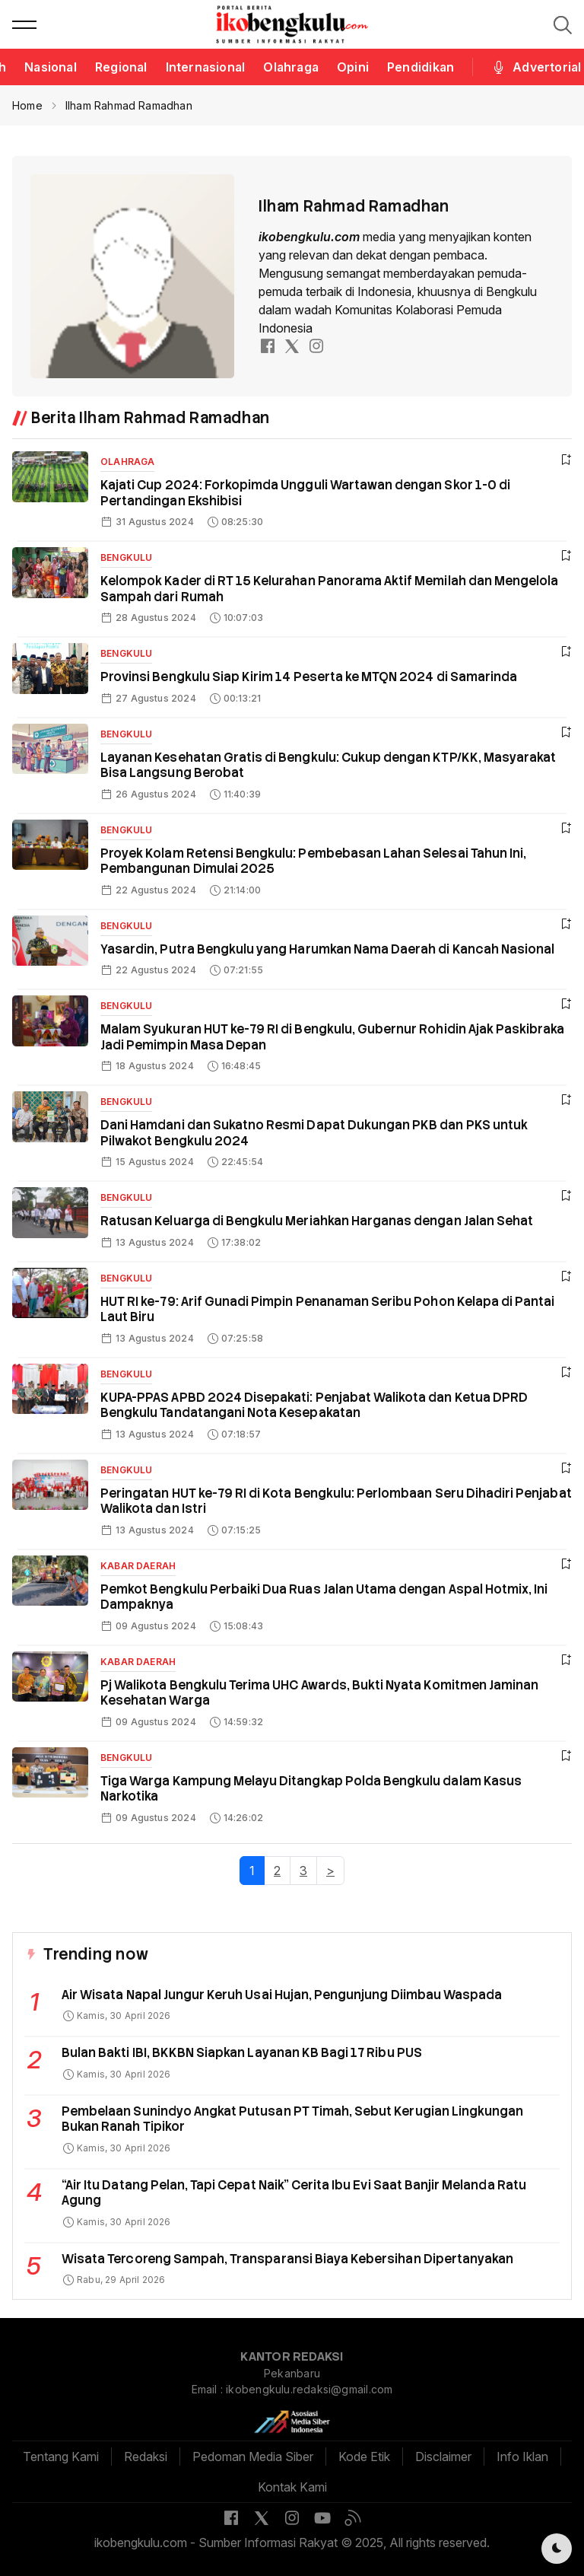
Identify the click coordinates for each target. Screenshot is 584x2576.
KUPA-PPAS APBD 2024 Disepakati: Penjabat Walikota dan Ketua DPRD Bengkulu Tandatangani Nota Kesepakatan (314, 1406)
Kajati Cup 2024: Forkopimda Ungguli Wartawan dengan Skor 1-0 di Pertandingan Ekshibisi (305, 493)
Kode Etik (364, 2456)
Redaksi (145, 2456)
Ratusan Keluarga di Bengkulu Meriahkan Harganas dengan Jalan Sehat (316, 1221)
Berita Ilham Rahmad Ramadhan (150, 418)
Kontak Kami (292, 2487)
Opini (353, 67)
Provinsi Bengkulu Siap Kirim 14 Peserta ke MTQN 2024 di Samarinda (308, 677)
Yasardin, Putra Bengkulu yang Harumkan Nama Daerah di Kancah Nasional (327, 949)
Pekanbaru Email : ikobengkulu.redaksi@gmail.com (292, 2381)
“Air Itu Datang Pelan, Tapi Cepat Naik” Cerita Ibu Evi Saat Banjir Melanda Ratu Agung (294, 2193)
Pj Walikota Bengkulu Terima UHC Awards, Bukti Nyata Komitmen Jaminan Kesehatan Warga (319, 1693)
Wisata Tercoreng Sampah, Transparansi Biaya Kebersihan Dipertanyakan (287, 2259)
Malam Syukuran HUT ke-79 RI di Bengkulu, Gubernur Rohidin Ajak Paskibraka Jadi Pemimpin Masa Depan (332, 1037)
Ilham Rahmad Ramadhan (128, 105)
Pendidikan (420, 67)
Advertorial (536, 67)
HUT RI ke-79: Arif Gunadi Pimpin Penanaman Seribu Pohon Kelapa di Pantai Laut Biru (327, 1310)
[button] (24, 24)
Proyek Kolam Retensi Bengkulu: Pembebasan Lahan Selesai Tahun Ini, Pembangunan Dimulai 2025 (313, 861)
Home (27, 105)
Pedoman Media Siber (252, 2456)
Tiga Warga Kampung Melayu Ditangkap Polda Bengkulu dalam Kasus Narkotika (311, 1789)
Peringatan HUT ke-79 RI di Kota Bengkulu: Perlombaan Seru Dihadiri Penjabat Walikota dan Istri (336, 1501)
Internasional (206, 67)
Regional (121, 67)
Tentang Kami (61, 2456)
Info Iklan (522, 2456)
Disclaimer (443, 2456)
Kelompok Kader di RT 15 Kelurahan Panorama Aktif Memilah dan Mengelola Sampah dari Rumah (329, 589)
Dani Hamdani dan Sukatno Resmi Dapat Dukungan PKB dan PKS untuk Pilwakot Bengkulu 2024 (314, 1133)
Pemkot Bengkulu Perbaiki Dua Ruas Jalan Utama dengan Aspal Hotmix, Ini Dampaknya (324, 1597)
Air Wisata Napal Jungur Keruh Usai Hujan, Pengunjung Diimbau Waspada (282, 1995)
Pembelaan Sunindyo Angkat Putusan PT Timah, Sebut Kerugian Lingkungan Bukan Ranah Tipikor (292, 2119)
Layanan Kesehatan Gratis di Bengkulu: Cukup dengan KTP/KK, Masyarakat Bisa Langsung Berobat (328, 766)
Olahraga (291, 67)
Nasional (50, 67)
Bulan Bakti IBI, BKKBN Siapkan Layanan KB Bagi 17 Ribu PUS (242, 2053)
